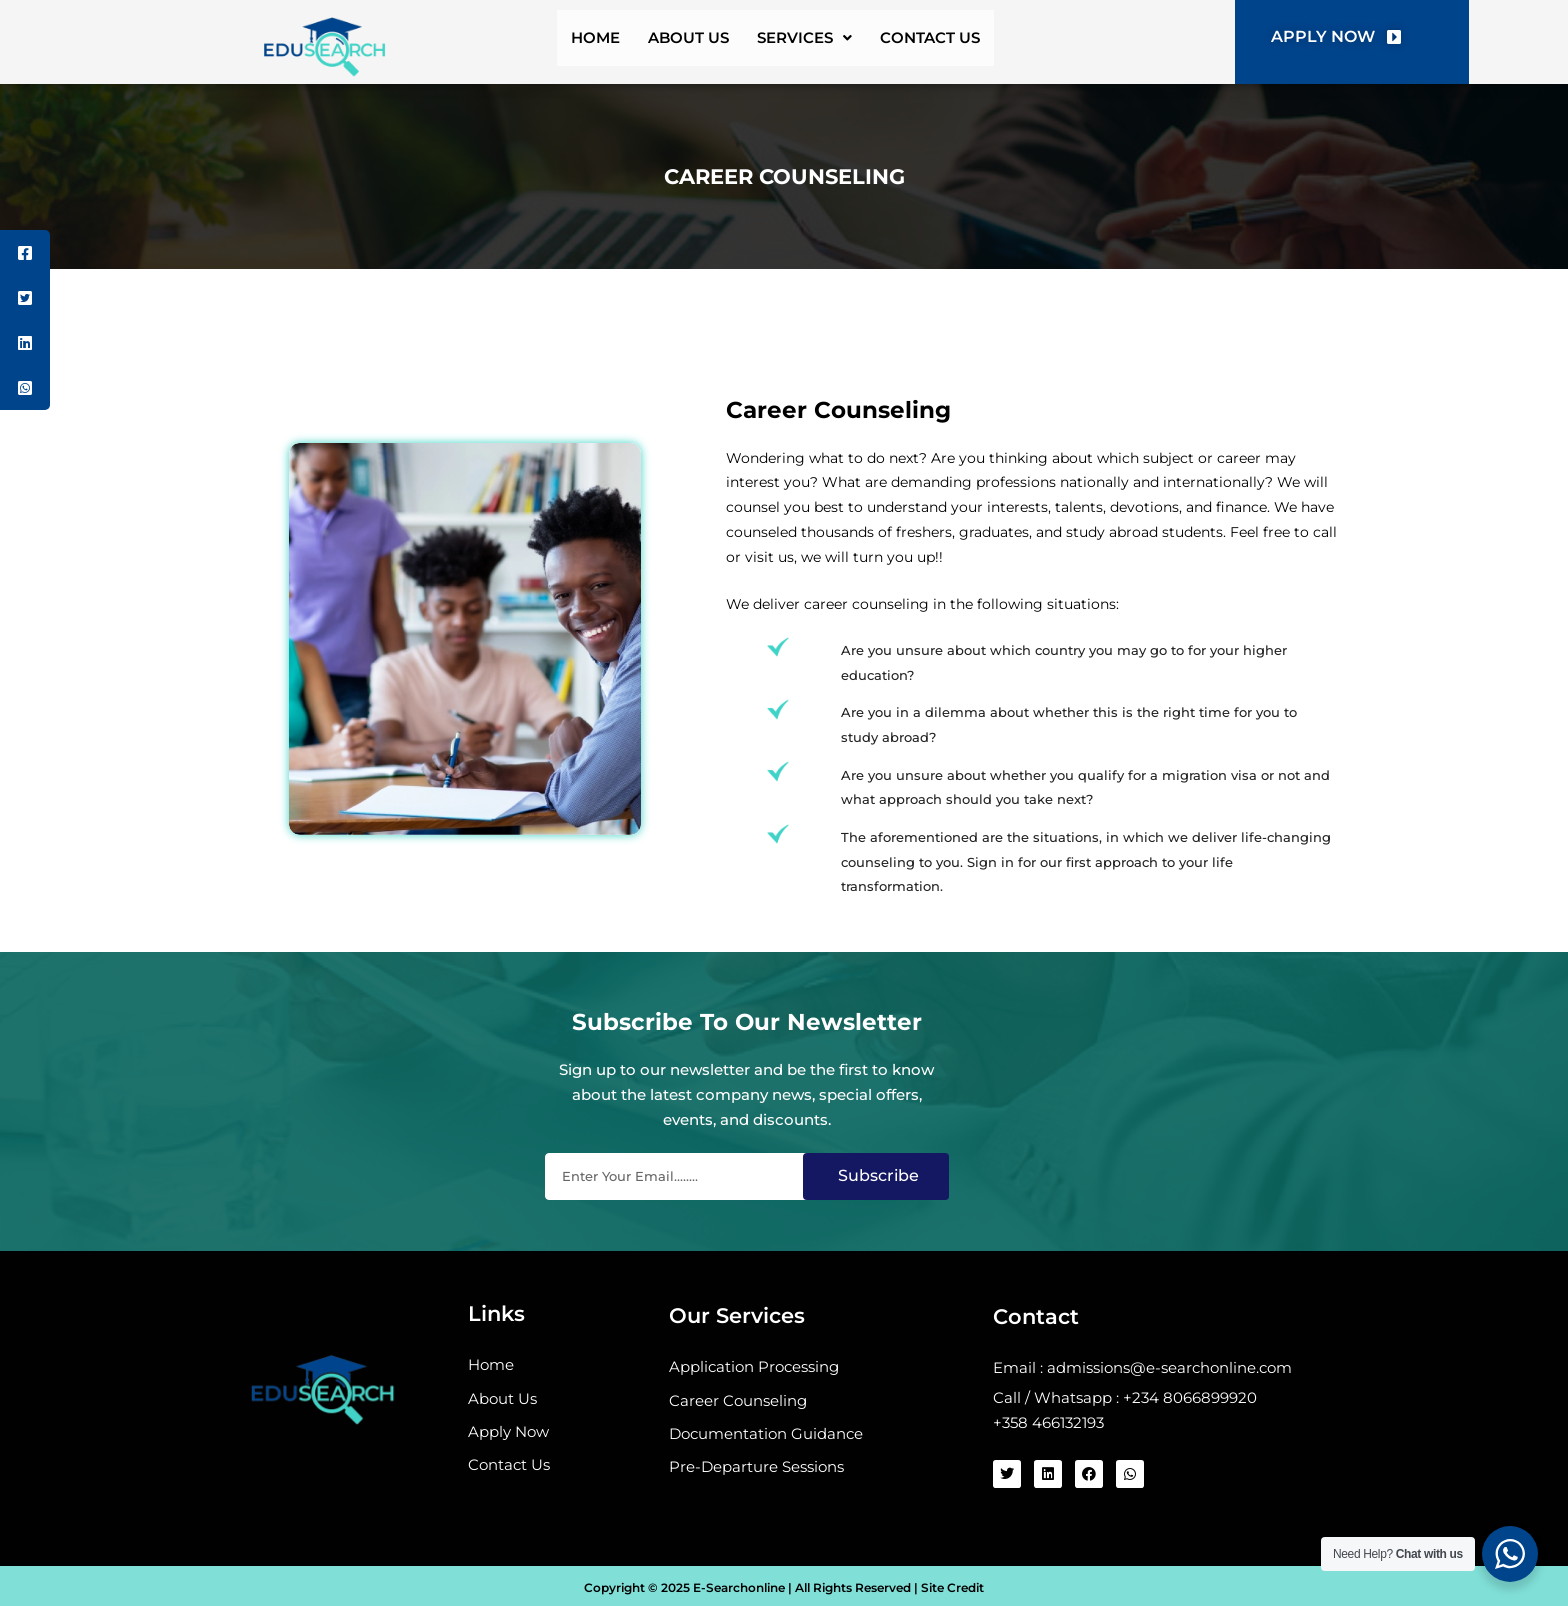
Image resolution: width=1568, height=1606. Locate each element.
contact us (958, 43)
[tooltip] (25, 252)
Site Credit (951, 1588)
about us (681, 43)
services (815, 43)
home (568, 43)
